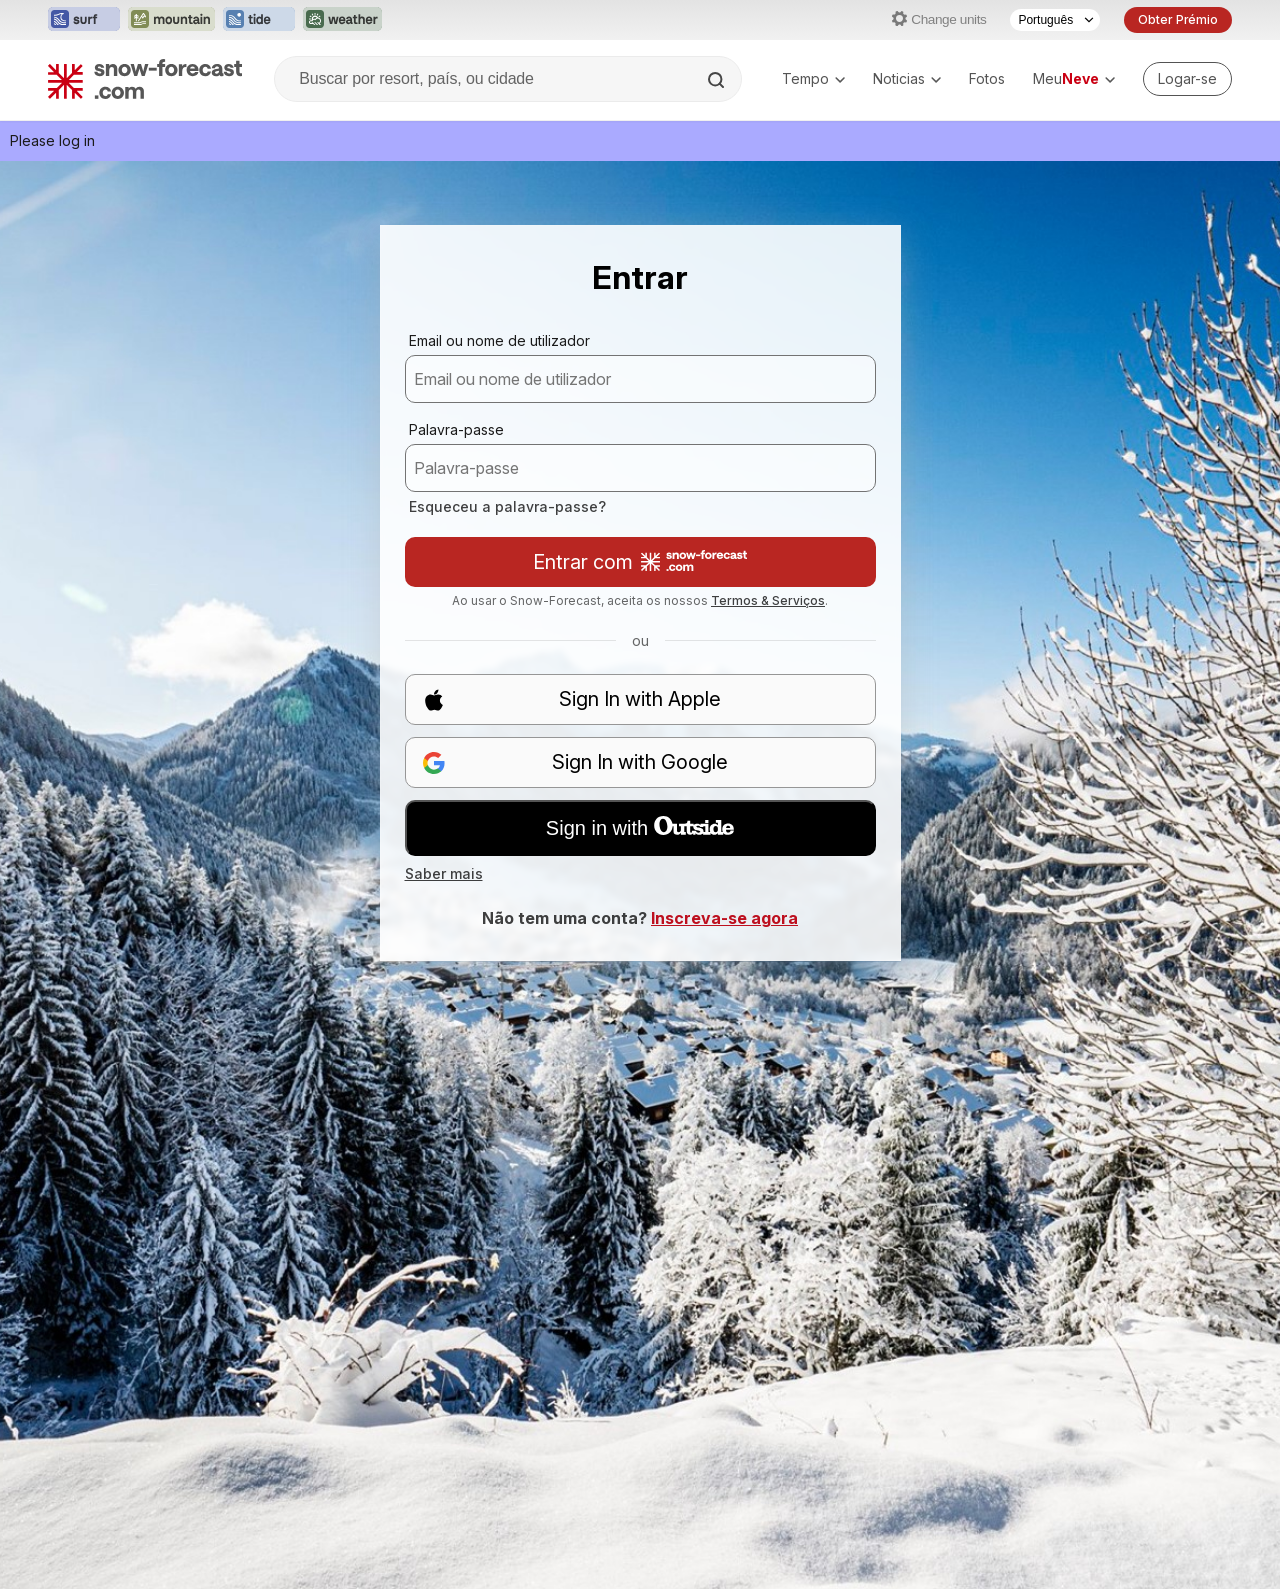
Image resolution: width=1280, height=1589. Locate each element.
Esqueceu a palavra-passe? (507, 506)
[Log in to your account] (1187, 79)
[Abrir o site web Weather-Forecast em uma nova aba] (342, 20)
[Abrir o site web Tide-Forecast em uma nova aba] (259, 20)
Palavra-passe (456, 429)
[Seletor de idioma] (1055, 20)
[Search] (718, 80)
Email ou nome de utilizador (499, 340)
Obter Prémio (1178, 19)
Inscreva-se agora (724, 918)
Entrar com (640, 562)
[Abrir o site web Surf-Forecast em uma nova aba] (84, 20)
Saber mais (444, 873)
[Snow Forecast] (145, 79)
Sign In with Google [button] (575, 762)
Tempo (813, 78)
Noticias (907, 78)
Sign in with (640, 828)
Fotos (987, 78)
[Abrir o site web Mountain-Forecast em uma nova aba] (171, 20)
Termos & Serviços (768, 600)
